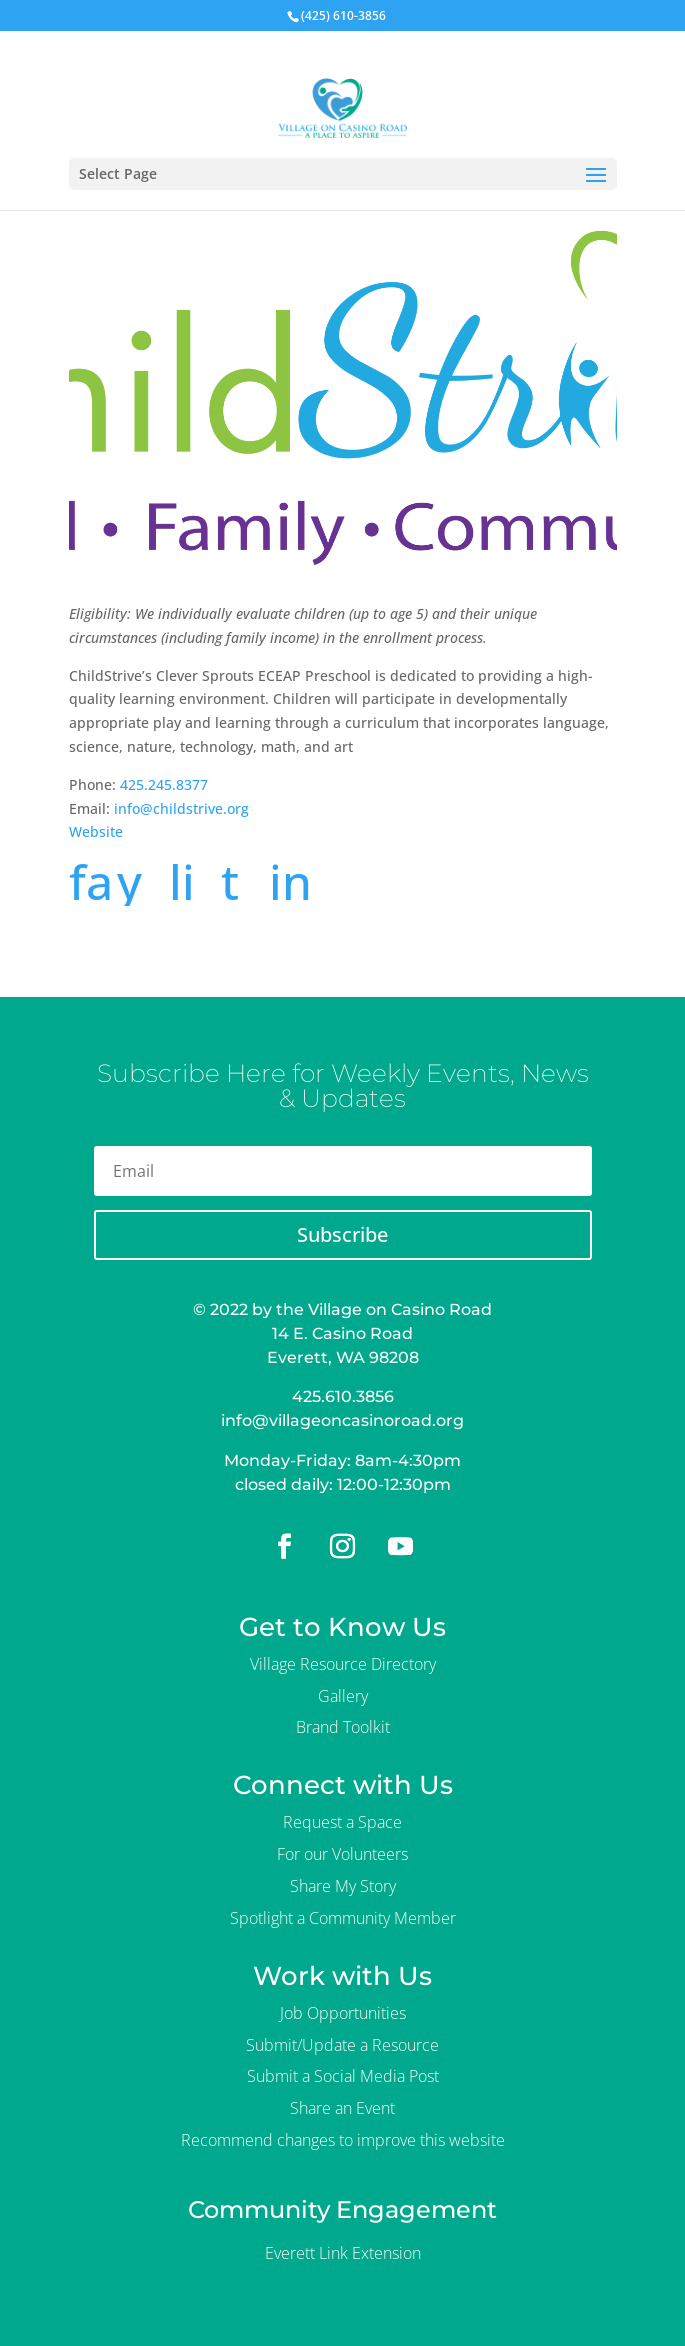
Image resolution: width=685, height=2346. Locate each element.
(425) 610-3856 (343, 15)
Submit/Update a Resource (342, 2045)
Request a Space (342, 1822)
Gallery (343, 1696)
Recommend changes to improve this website (343, 2140)
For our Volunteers (342, 1854)
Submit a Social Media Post (343, 2076)
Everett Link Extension (343, 2253)
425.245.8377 (164, 784)
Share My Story (343, 1886)
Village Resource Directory (343, 1664)
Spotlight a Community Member (343, 1918)
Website (96, 831)
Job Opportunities (343, 2013)
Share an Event (342, 2108)
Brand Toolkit (343, 1727)
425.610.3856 (343, 1396)
